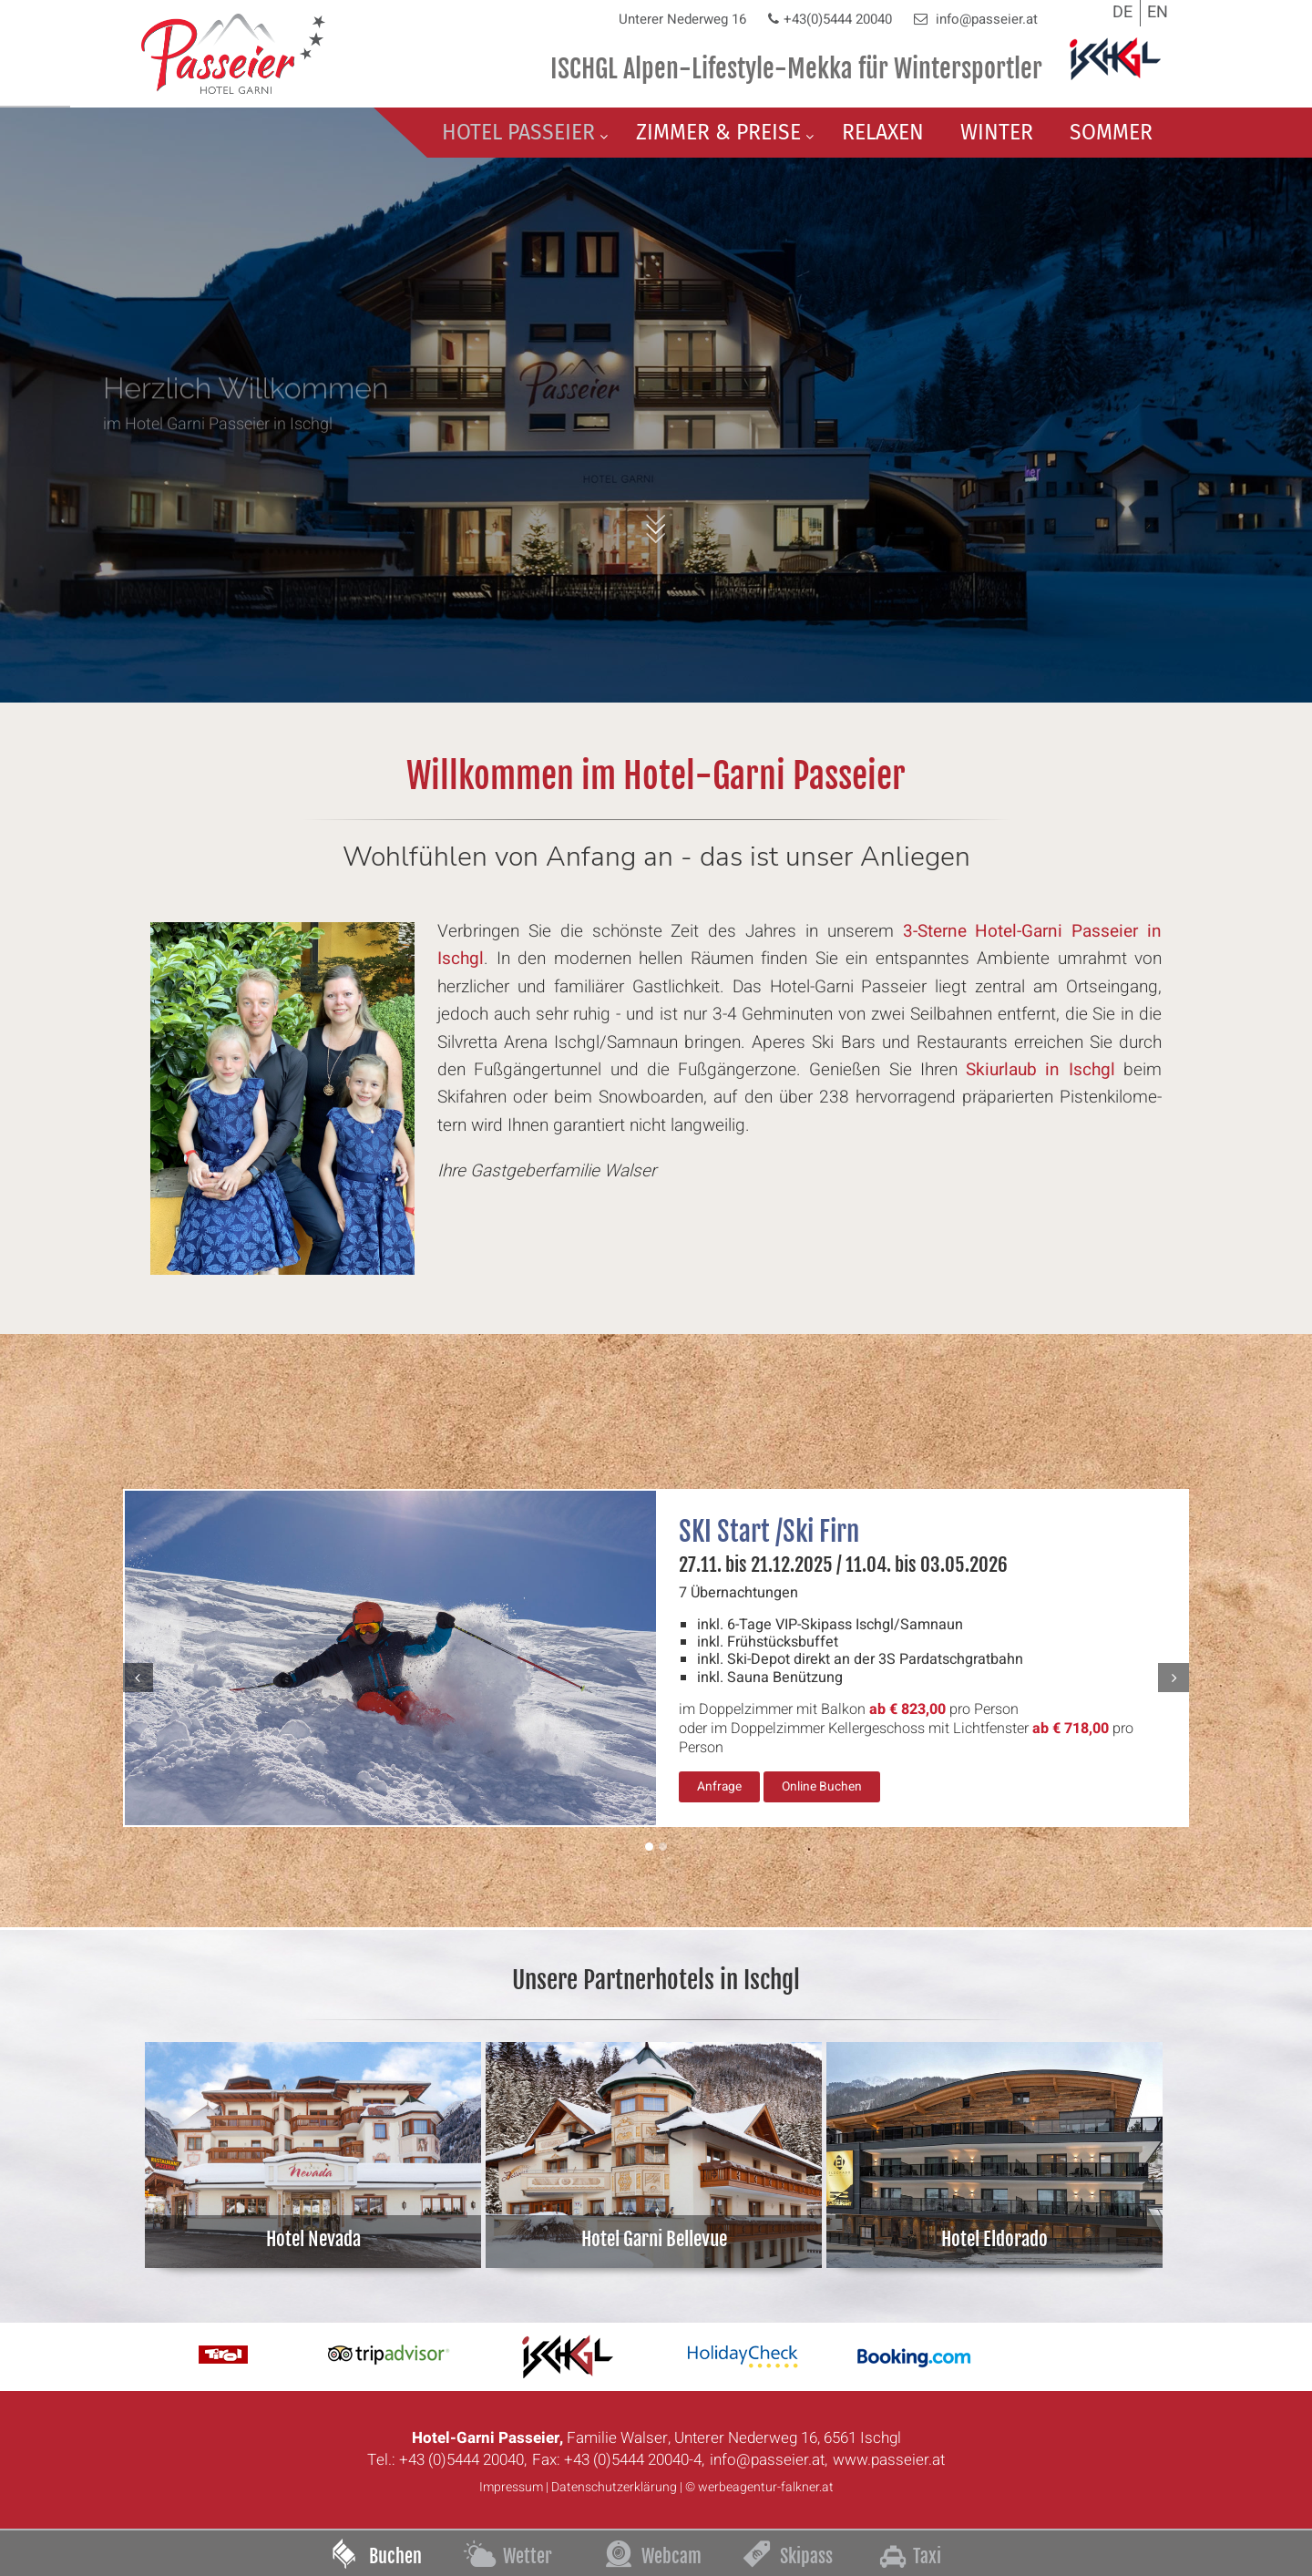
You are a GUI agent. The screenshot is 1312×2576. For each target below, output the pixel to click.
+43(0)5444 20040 (838, 19)
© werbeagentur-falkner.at (759, 2487)
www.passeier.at (889, 2459)
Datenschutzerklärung (614, 2487)
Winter (996, 132)
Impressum (511, 2487)
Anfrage (719, 1787)
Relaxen (883, 132)
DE (1122, 12)
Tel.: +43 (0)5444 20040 (445, 2459)
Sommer (1111, 132)
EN (1157, 12)
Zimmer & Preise (718, 132)
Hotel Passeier (518, 132)
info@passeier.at (985, 19)
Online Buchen (822, 1787)
